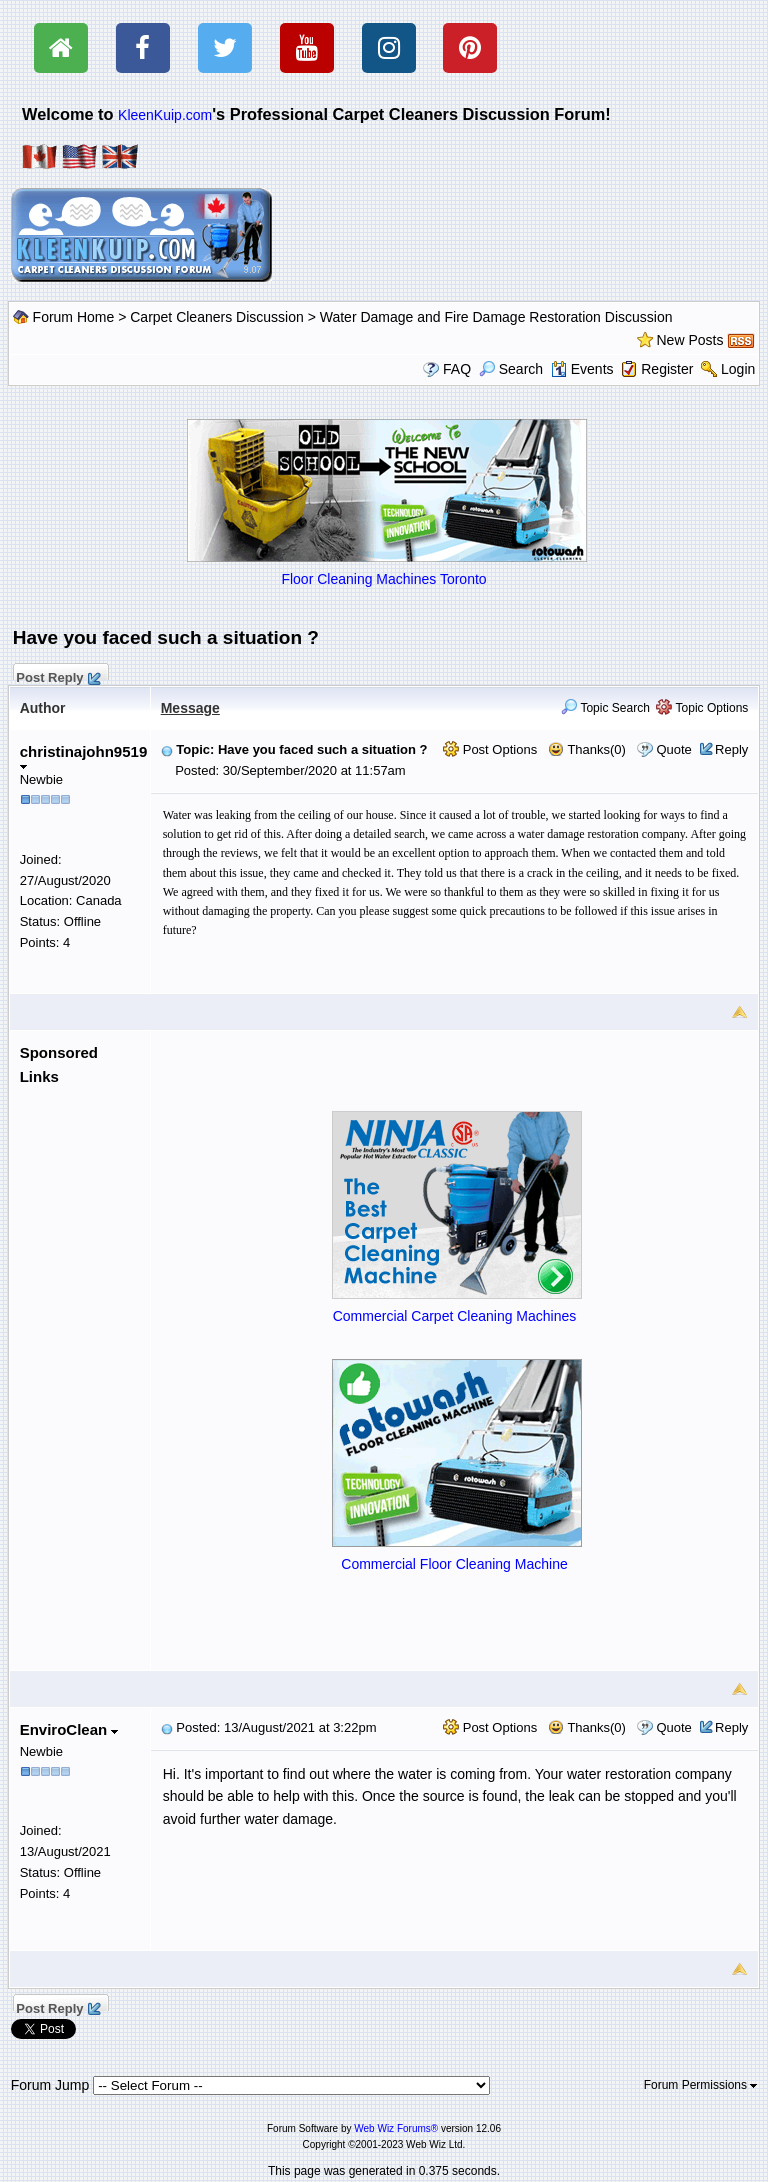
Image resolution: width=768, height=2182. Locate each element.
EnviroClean (69, 1729)
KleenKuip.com (165, 115)
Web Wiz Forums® (396, 2128)
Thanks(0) (587, 749)
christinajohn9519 (84, 756)
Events (582, 369)
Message (190, 708)
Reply (731, 749)
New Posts (690, 340)
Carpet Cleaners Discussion (217, 317)
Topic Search (605, 708)
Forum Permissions (701, 2085)
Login (738, 369)
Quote (673, 749)
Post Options (490, 749)
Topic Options (702, 708)
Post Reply (58, 675)
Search (511, 369)
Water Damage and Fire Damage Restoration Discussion (496, 317)
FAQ (457, 369)
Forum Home (74, 317)
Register (667, 369)
